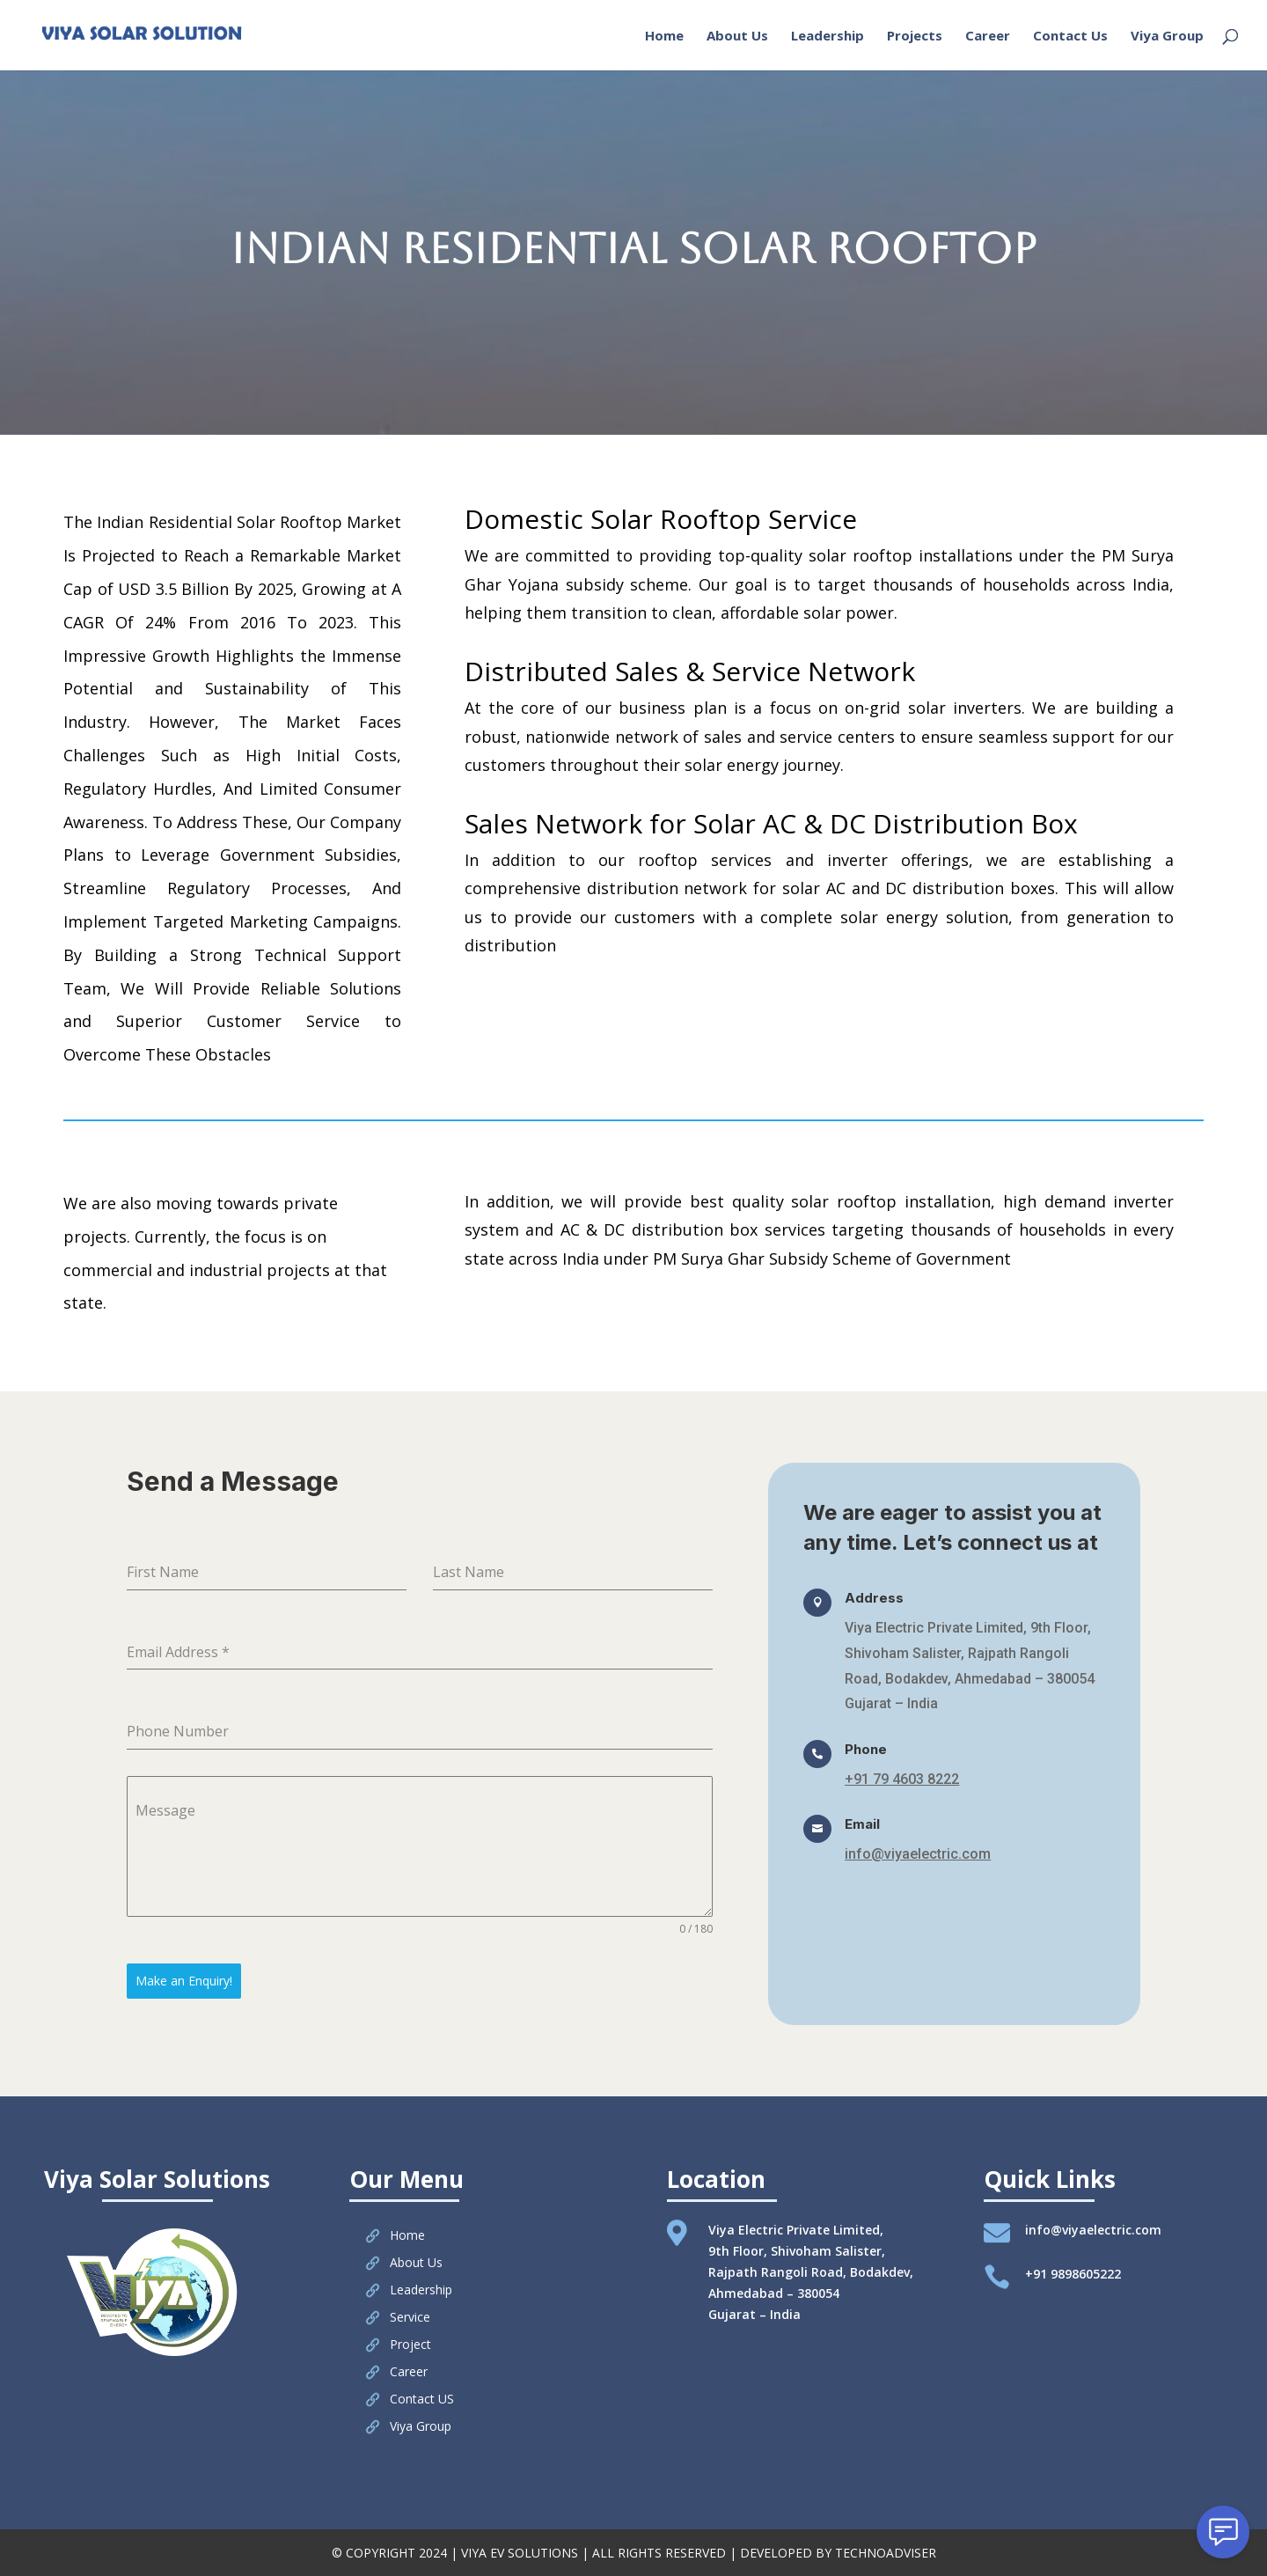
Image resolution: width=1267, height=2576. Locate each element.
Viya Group (1167, 36)
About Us (737, 36)
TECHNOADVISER (885, 2552)
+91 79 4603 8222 (902, 1779)
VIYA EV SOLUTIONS (519, 2552)
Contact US (422, 2398)
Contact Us (1070, 36)
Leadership (827, 36)
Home (664, 36)
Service (410, 2316)
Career (987, 36)
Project (410, 2344)
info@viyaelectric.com (918, 1854)
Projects (914, 36)
